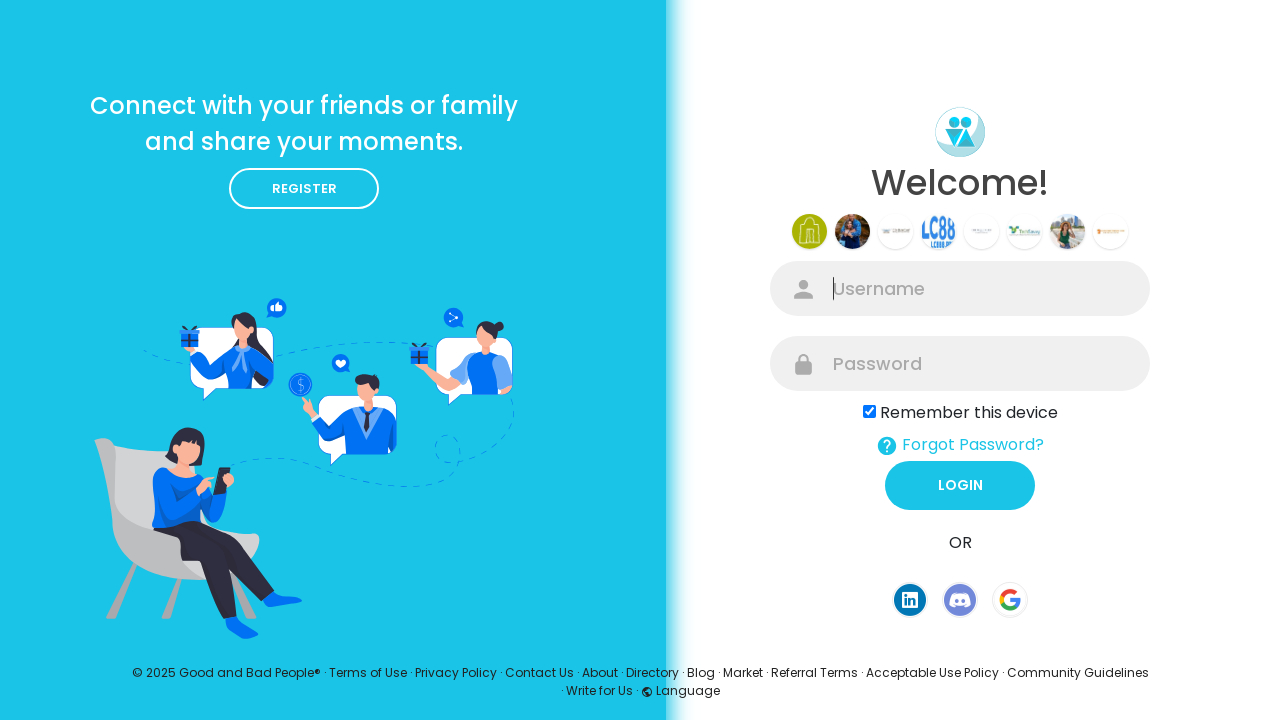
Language (680, 690)
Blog (701, 672)
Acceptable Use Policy (932, 672)
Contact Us (539, 672)
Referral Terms (814, 672)
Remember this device (969, 412)
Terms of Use (368, 672)
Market (743, 672)
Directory (652, 672)
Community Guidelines (1078, 672)
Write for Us (599, 690)
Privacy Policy (456, 672)
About (600, 672)
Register (304, 188)
